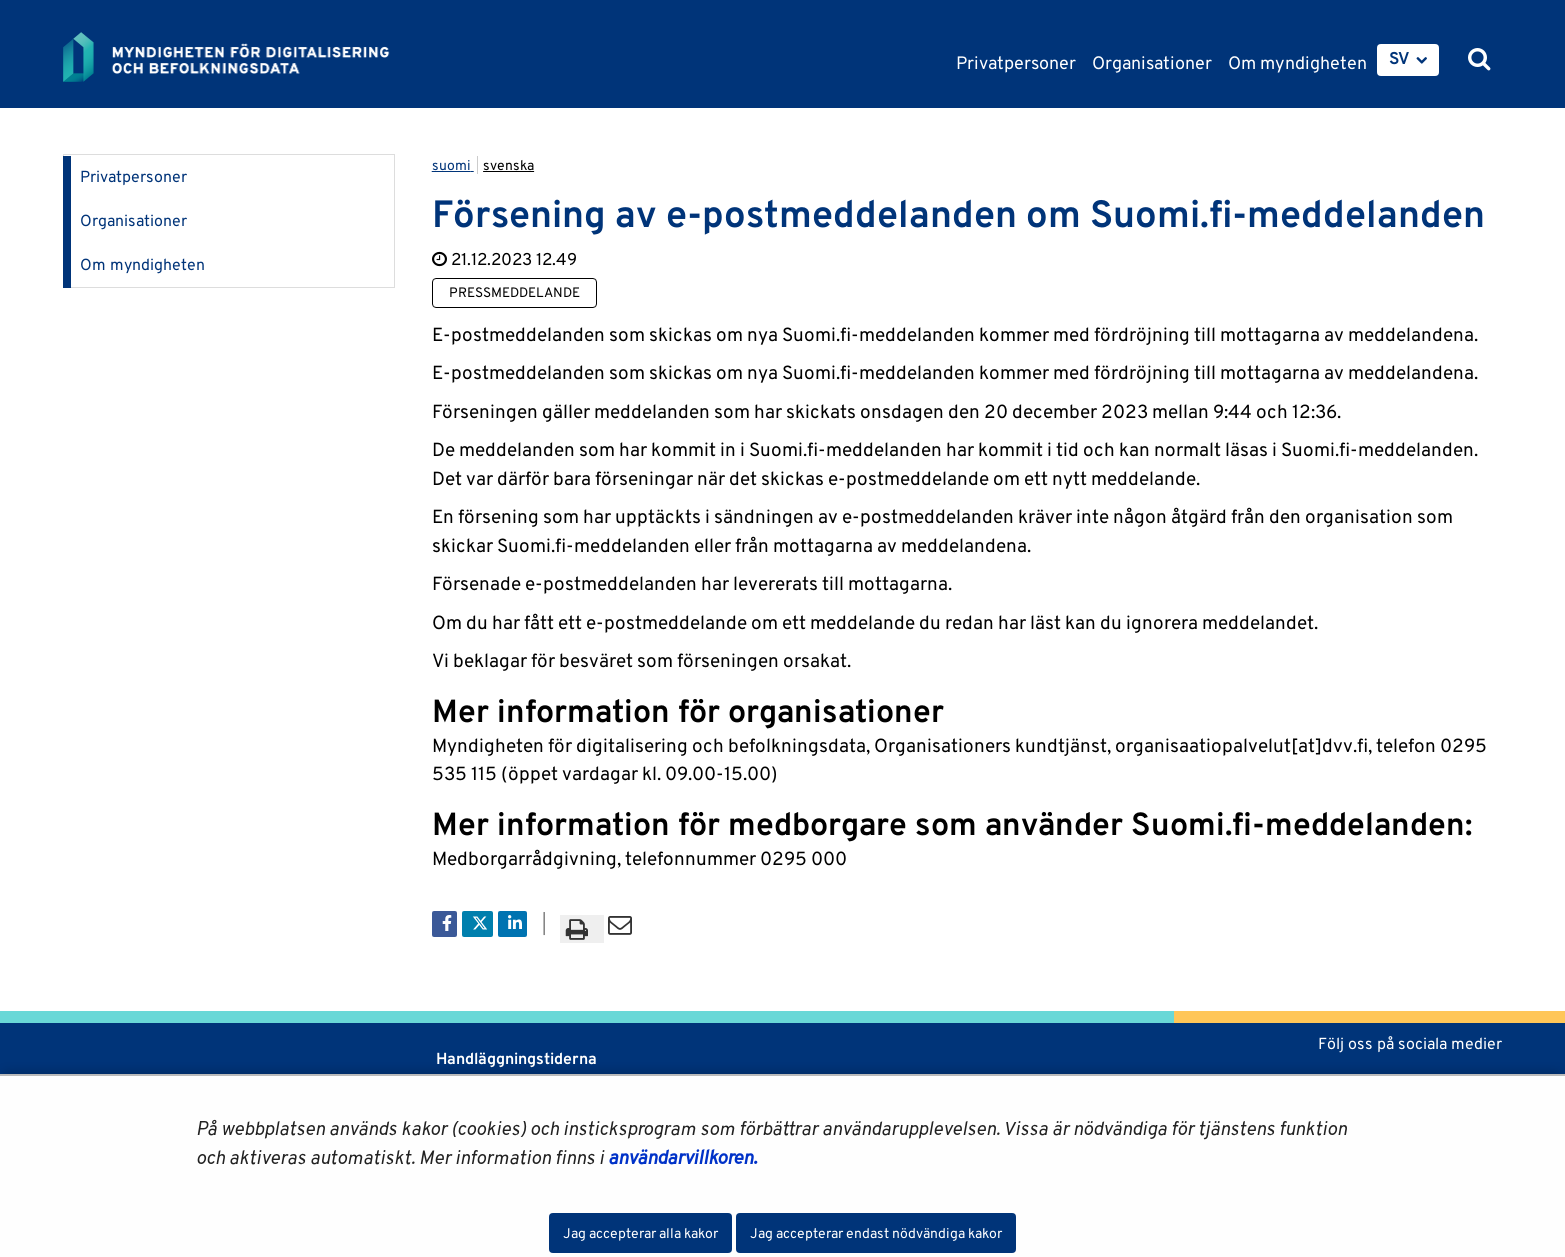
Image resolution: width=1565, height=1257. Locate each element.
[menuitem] (1408, 60)
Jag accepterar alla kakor (640, 1233)
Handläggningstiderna (514, 1058)
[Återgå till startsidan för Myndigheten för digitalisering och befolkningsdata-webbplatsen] (241, 57)
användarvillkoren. (682, 1157)
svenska (508, 165)
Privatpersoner (133, 176)
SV (1399, 58)
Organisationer (133, 220)
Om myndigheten (142, 264)
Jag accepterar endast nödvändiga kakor (876, 1233)
